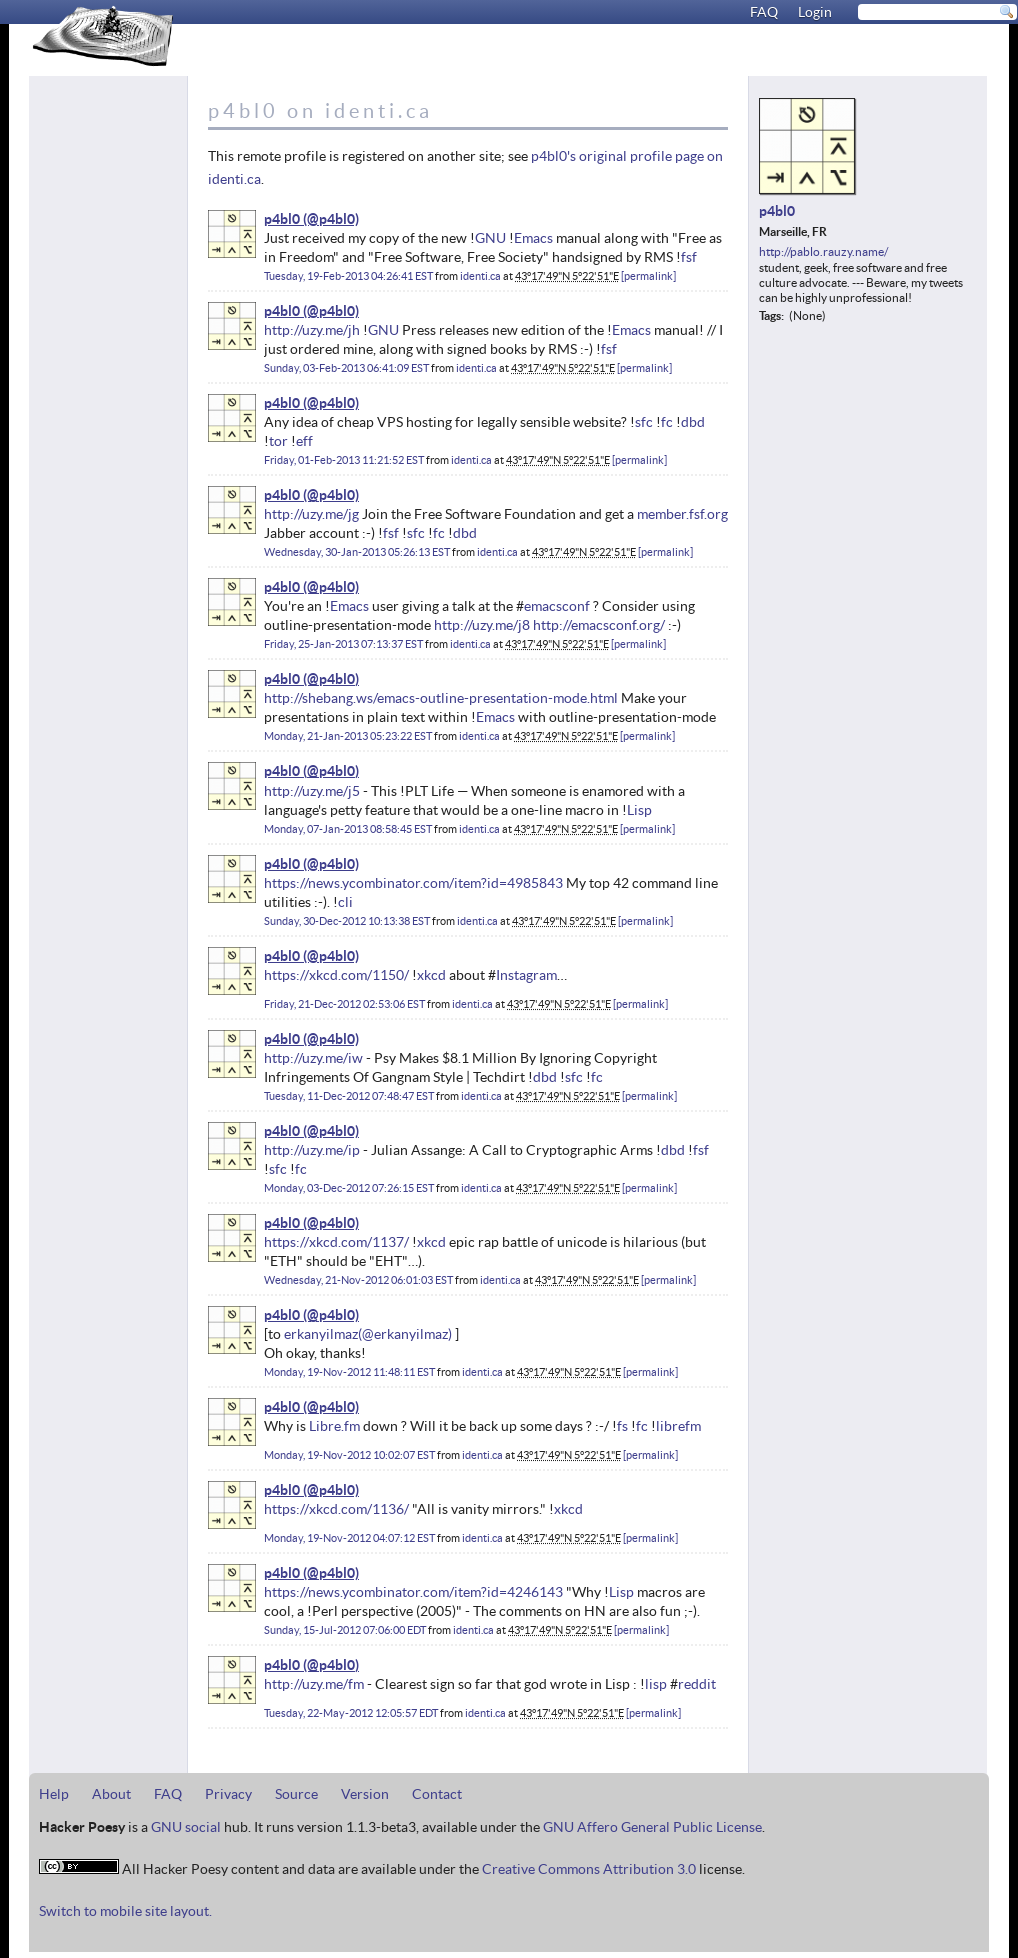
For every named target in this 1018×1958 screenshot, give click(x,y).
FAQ (764, 12)
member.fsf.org (682, 514)
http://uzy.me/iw (313, 1058)
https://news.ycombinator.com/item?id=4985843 (413, 883)
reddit (697, 1684)
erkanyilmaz (321, 1334)
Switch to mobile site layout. (125, 1911)
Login (815, 12)
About (111, 1794)
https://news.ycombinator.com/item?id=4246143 (413, 1592)
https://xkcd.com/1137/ (336, 1242)
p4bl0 (282, 219)
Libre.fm (334, 1426)
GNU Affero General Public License (652, 1827)
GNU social (186, 1827)
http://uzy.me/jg (311, 514)
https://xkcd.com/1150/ (336, 975)
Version (365, 1794)
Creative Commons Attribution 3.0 (589, 1869)
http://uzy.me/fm (314, 1684)
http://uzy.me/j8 (482, 625)
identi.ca (480, 276)
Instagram (526, 975)
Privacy (228, 1794)
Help (54, 1794)
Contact (437, 1794)
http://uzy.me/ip (312, 1150)
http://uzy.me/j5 (312, 791)
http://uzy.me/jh (312, 330)
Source (296, 1794)
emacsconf (557, 606)
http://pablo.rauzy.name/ (823, 251)
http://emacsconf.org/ (599, 625)
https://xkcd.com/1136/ (336, 1509)
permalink (648, 276)
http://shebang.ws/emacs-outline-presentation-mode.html (441, 698)
